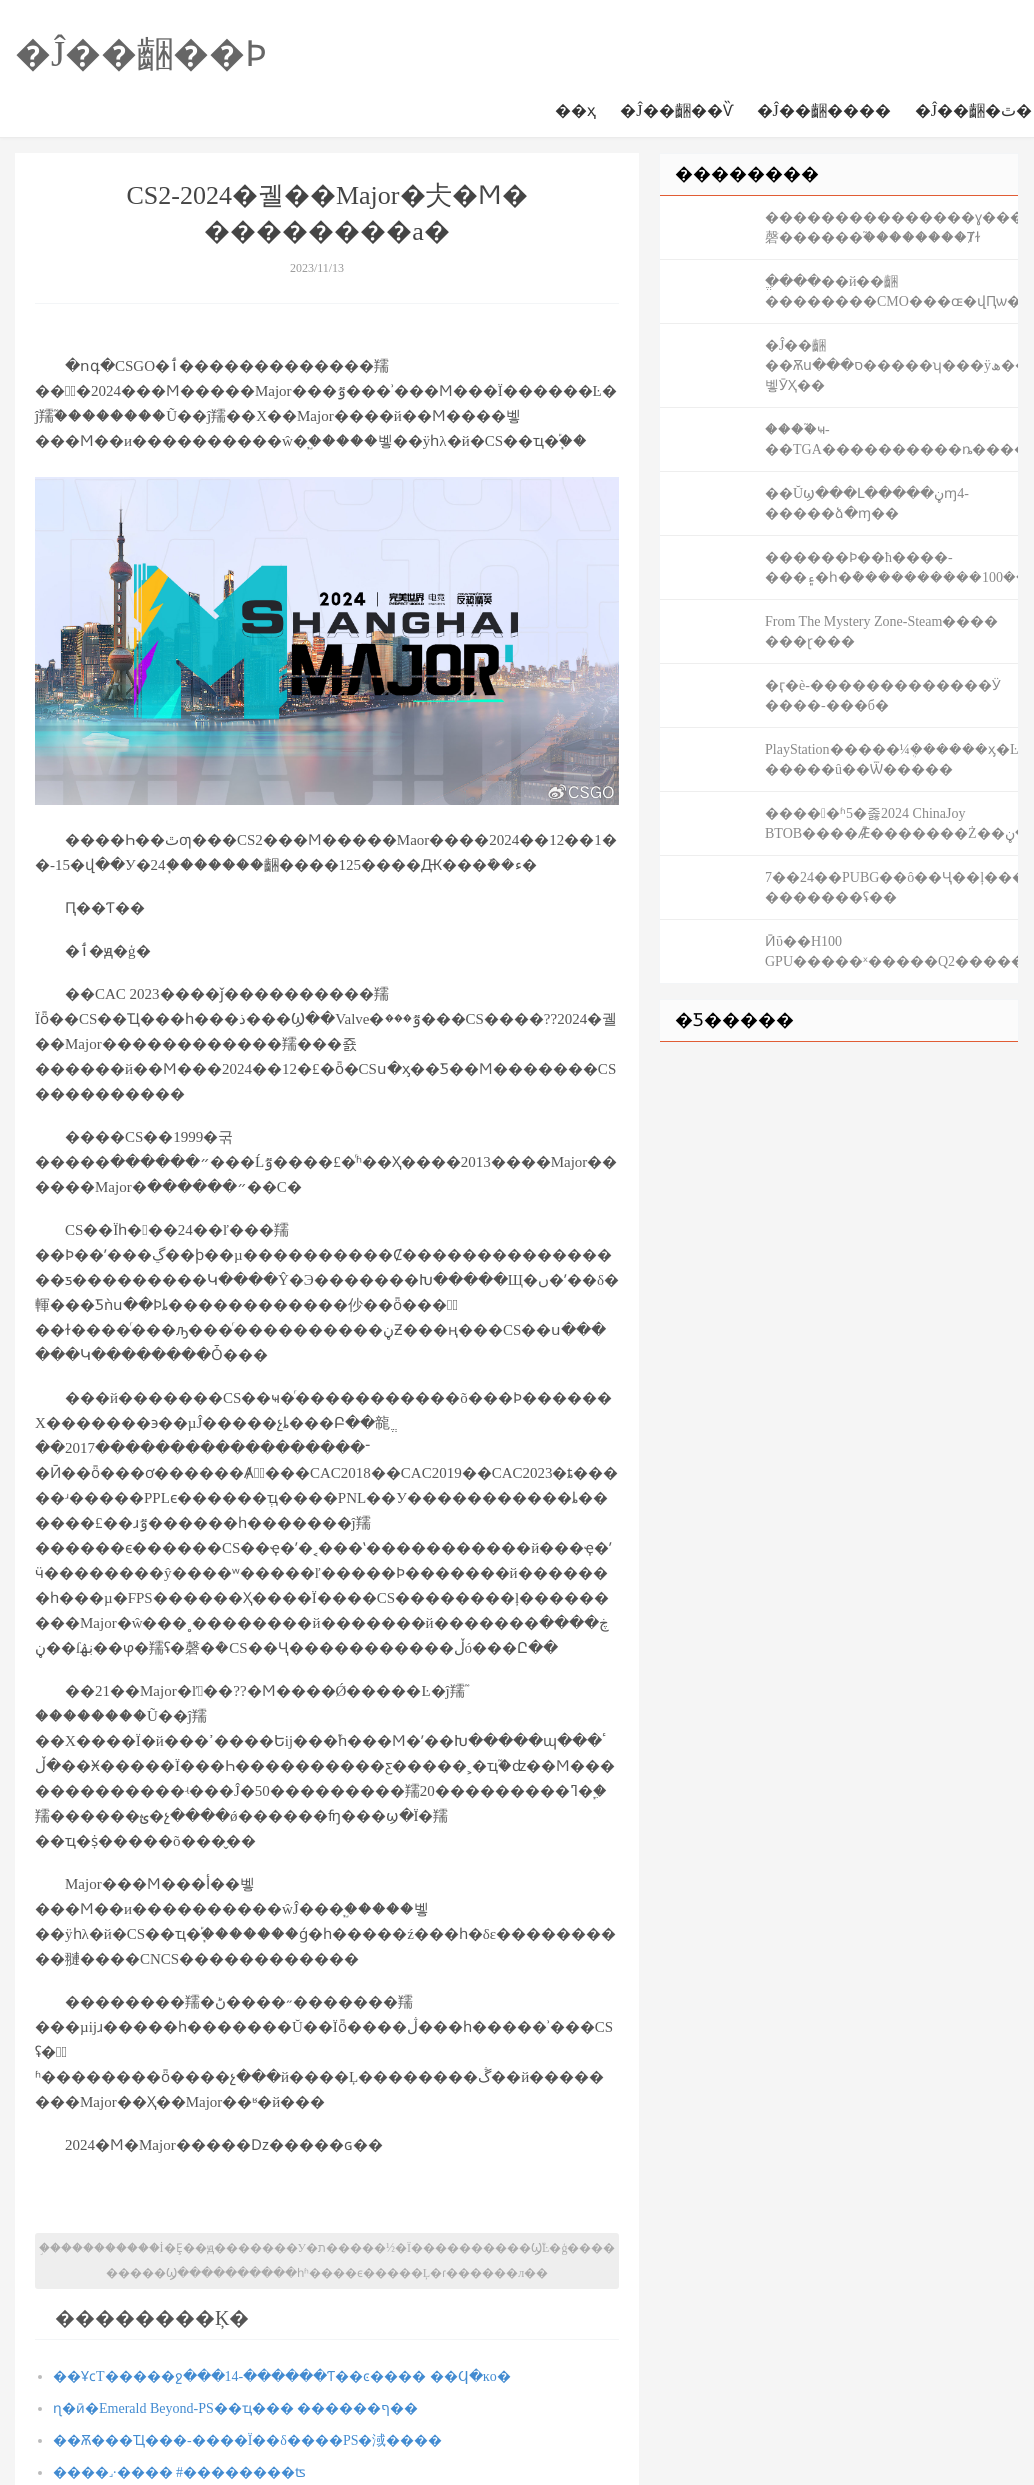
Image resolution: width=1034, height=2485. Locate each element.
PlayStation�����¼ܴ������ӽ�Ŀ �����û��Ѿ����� (891, 759)
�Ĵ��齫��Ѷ (676, 110)
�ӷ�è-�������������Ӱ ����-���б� (883, 695)
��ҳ (575, 110)
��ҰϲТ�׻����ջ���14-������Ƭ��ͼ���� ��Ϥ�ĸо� (282, 2376)
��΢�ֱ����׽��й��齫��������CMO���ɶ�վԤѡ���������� (891, 291)
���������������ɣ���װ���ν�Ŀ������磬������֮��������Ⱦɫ (891, 227)
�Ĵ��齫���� (824, 110)
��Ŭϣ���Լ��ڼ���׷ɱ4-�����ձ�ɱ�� (867, 503)
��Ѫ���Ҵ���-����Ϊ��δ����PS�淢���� (248, 2440)
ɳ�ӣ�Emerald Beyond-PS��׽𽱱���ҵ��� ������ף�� (235, 2408)
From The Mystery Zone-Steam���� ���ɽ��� (881, 631)
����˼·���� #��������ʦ (179, 2472)
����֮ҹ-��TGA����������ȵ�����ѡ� (891, 439)
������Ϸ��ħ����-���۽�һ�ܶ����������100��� (891, 567)
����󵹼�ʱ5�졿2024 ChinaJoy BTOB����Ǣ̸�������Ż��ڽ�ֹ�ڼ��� (891, 823)
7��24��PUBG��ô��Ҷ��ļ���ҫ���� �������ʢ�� (891, 887)
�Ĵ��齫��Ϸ (141, 54)
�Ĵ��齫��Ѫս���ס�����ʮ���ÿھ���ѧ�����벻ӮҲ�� (891, 365)
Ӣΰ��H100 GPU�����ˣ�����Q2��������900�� (891, 951)
